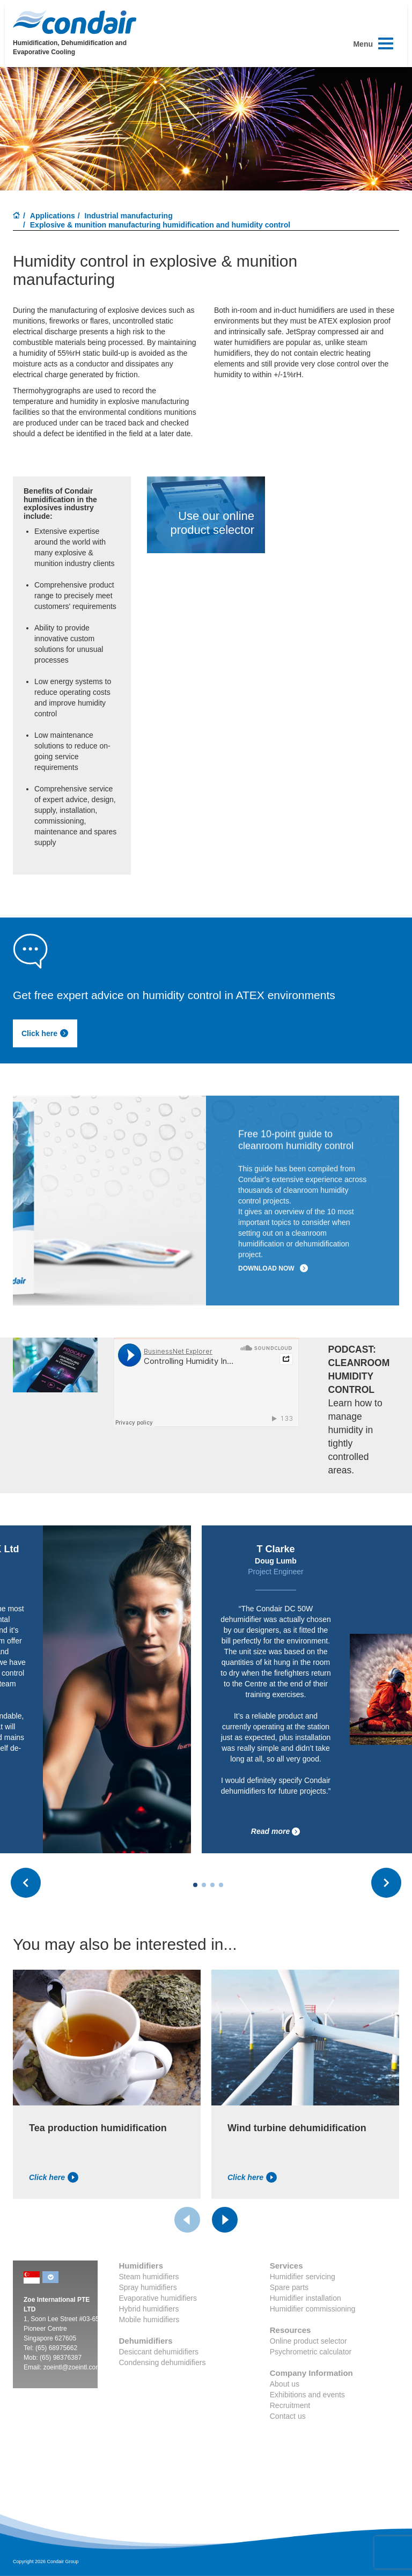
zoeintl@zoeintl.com (72, 2367)
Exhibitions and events (307, 2394)
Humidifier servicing (302, 2276)
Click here (45, 1033)
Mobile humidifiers (149, 2319)
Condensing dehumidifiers (162, 2362)
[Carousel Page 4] (221, 1885)
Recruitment (290, 2405)
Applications (52, 215)
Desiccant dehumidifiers (159, 2351)
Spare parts (289, 2287)
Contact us (288, 2416)
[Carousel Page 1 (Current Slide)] (195, 1885)
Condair (74, 22)
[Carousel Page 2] (204, 1885)
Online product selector (308, 2341)
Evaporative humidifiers (158, 2298)
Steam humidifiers (149, 2276)
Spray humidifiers (148, 2287)
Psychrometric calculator (311, 2351)
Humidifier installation (305, 2298)
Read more (275, 1831)
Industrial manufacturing (129, 215)
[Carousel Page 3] (212, 1885)
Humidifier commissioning (313, 2309)
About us (284, 2384)
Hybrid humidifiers (149, 2309)
